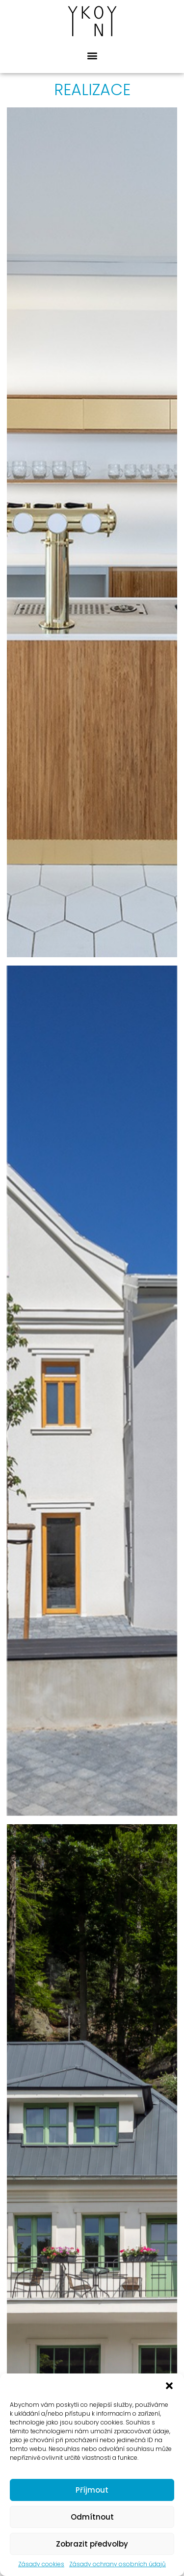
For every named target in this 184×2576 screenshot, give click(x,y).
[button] (169, 2386)
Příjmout (92, 2490)
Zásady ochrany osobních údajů (117, 2564)
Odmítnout (92, 2517)
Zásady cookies (41, 2564)
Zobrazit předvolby (92, 2544)
